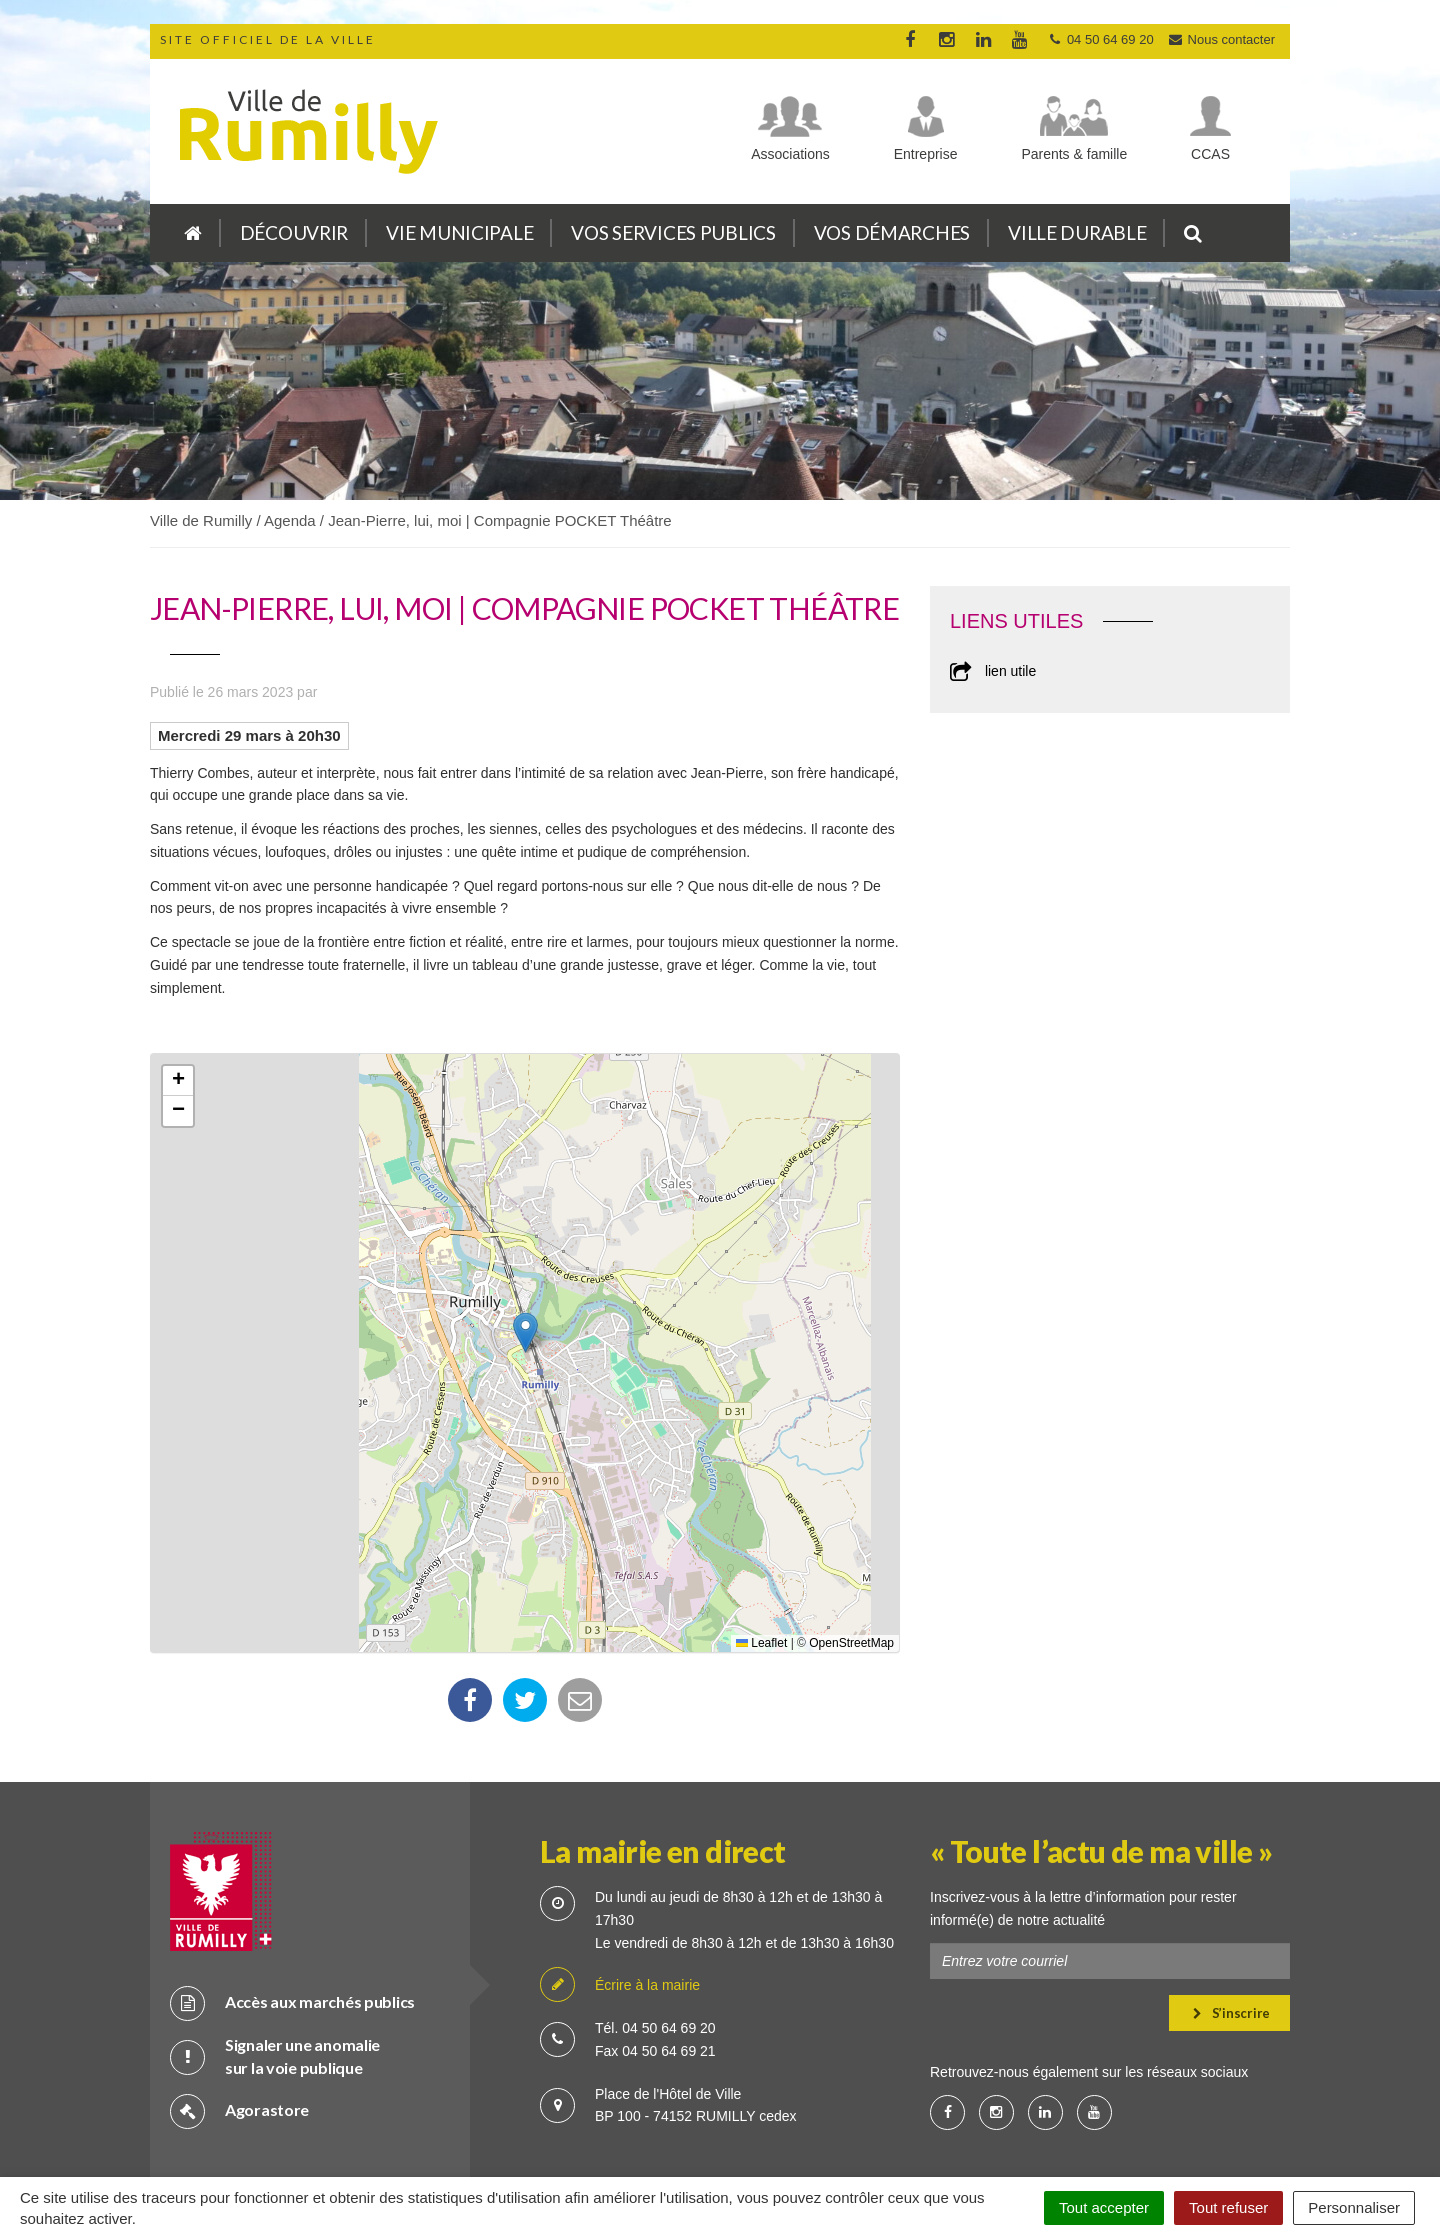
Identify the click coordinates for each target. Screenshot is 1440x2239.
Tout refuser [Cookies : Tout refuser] (1228, 2207)
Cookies (695, 2138)
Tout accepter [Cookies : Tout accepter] (1104, 2207)
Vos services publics (673, 232)
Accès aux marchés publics (292, 1933)
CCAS (1210, 154)
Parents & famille (1074, 154)
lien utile (993, 671)
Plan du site (530, 2138)
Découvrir (294, 232)
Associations (790, 154)
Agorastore (239, 2041)
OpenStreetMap (851, 1643)
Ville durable (1077, 232)
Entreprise (926, 154)
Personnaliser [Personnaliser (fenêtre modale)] (1354, 2207)
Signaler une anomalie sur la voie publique (275, 1987)
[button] (525, 1332)
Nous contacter (1221, 39)
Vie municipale (459, 232)
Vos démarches (892, 232)
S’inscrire (1231, 1944)
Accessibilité (905, 2138)
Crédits (617, 2138)
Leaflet (761, 1643)
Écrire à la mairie (620, 1916)
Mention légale (794, 2138)
